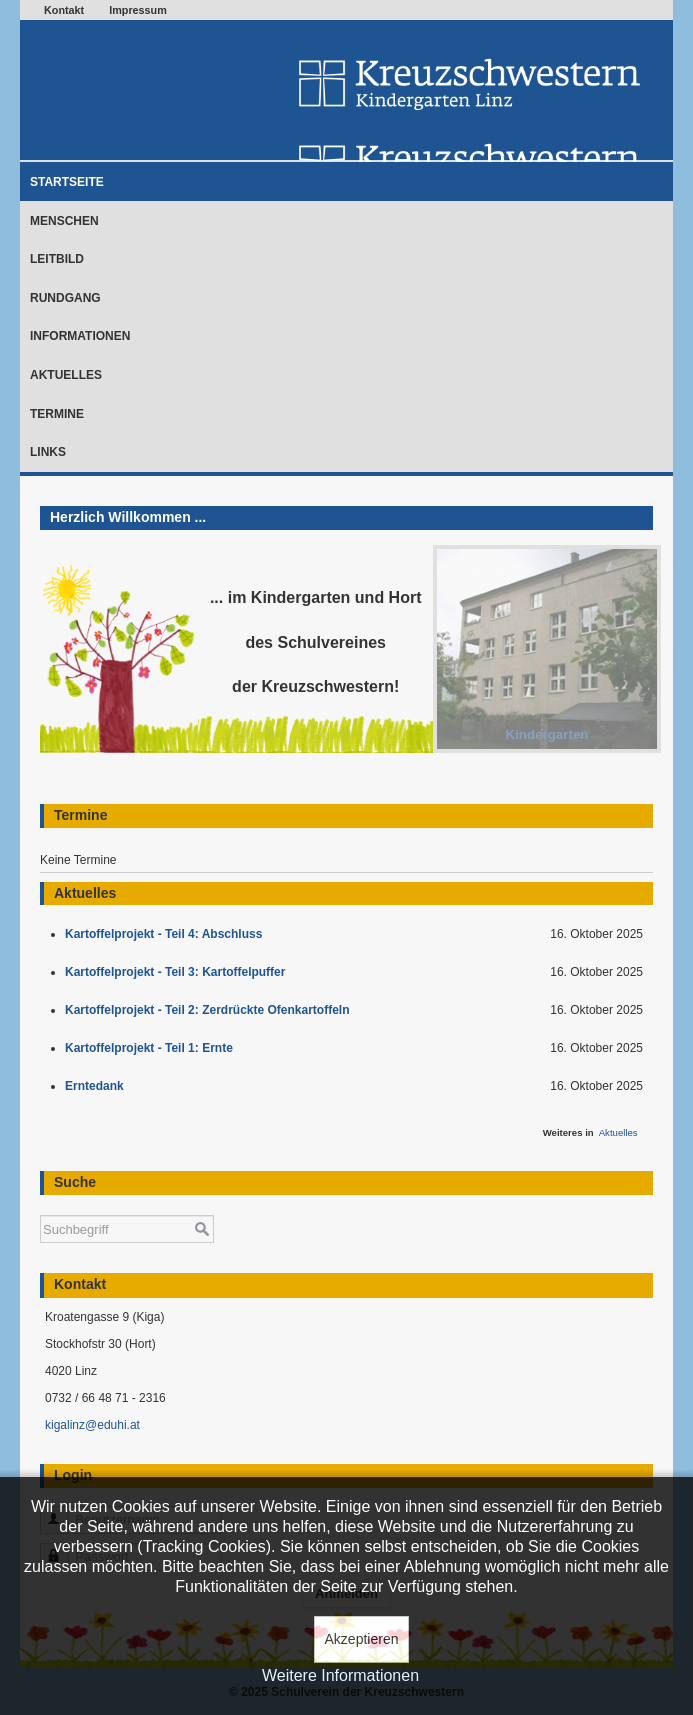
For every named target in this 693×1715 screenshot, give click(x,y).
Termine (57, 414)
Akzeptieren (362, 1639)
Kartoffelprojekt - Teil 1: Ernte (152, 1048)
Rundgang (65, 298)
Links (48, 452)
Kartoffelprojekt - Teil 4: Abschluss (167, 934)
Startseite (67, 182)
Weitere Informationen (340, 1675)
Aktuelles (66, 375)
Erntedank (97, 1086)
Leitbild (57, 259)
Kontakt (64, 10)
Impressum (138, 10)
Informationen (80, 336)
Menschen (64, 221)
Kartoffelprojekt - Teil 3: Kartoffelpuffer (178, 972)
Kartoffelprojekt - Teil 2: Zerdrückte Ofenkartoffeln (210, 1010)
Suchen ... (40, 1205)
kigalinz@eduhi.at (92, 1425)
